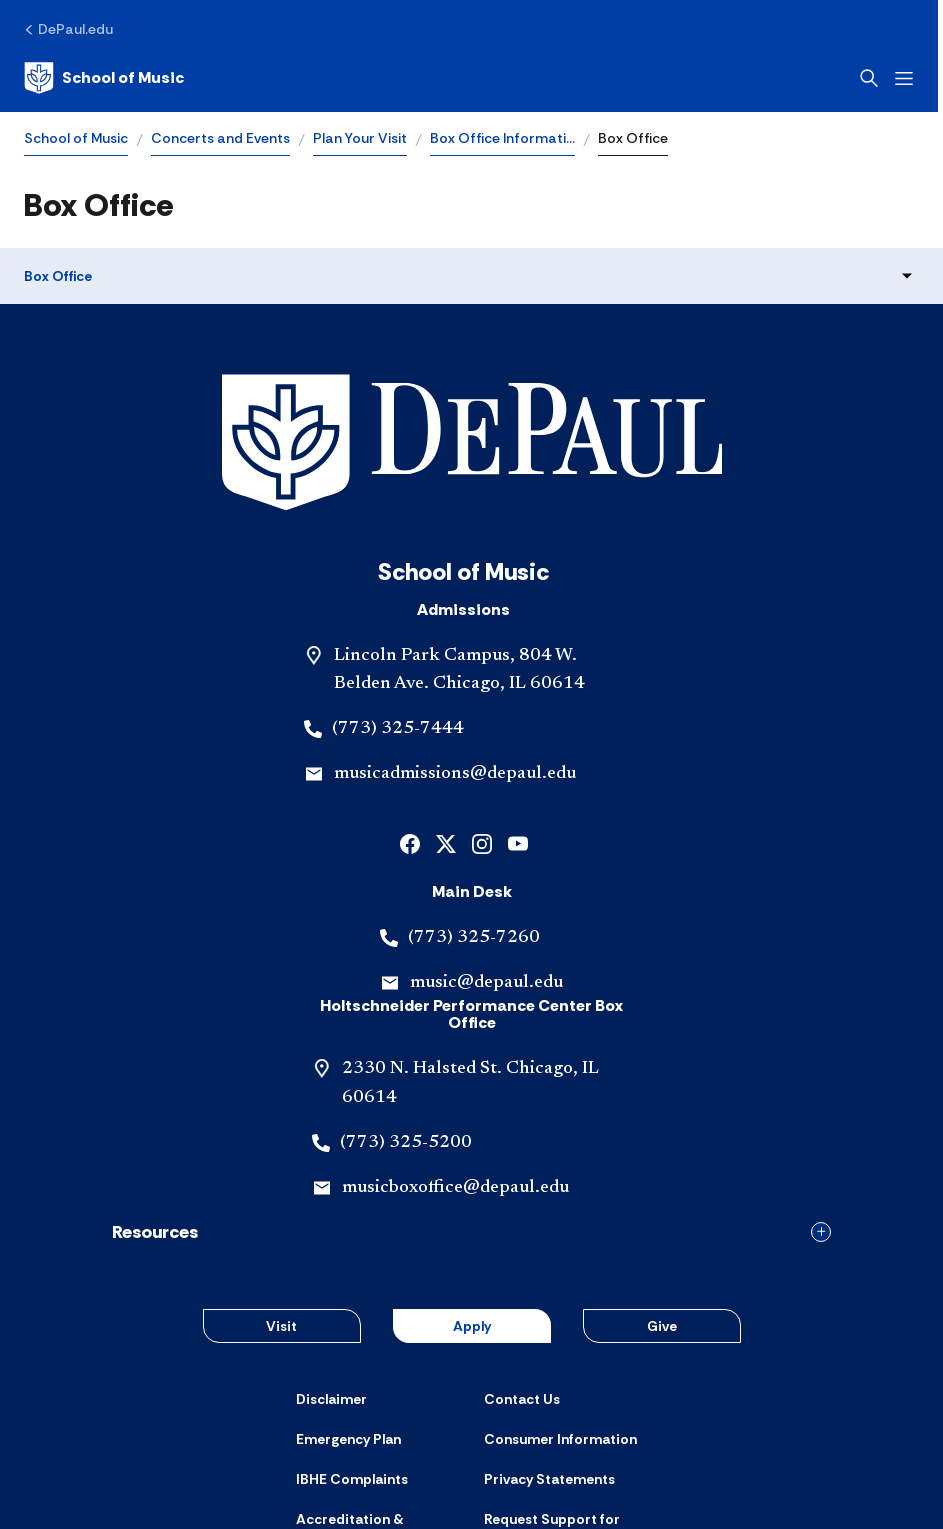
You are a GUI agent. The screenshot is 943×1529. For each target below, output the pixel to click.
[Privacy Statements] (549, 1341)
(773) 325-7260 (474, 799)
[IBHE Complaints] (352, 1341)
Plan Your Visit (360, 138)
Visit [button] (281, 1187)
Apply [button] (472, 1187)
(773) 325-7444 (398, 590)
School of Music (76, 138)
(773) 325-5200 (406, 1004)
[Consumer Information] (560, 1300)
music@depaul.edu (486, 844)
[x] (446, 703)
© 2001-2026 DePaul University (472, 1466)
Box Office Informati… (502, 138)
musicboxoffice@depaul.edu (455, 1049)
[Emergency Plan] (348, 1300)
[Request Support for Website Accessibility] (566, 1388)
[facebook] (410, 703)
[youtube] (518, 703)
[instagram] (482, 703)
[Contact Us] (522, 1260)
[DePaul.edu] (68, 29)
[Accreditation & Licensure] (378, 1388)
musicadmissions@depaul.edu (455, 635)
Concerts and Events (220, 138)
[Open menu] (909, 78)
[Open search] (874, 78)
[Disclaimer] (331, 1260)
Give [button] (662, 1187)
